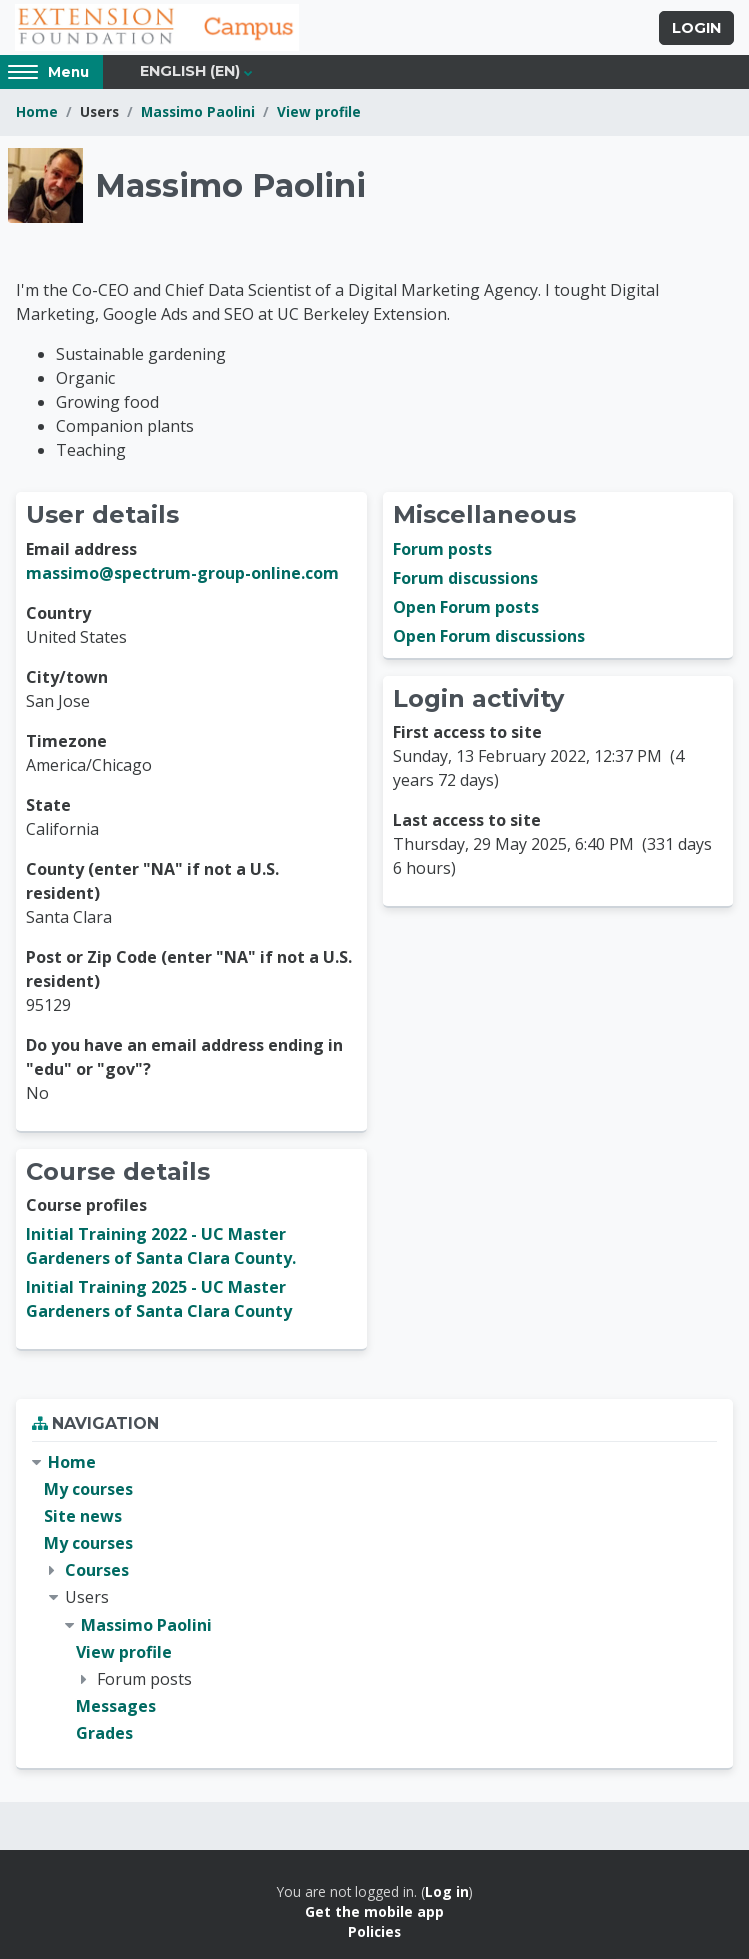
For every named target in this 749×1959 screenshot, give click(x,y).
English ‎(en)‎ (190, 71)
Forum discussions (465, 578)
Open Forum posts (466, 607)
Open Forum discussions (489, 636)
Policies (374, 1931)
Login (696, 28)
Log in (447, 1891)
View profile (319, 111)
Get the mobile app (374, 1911)
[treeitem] (374, 1598)
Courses (97, 1570)
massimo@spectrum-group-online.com (182, 573)
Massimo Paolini (198, 111)
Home (37, 111)
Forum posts (442, 549)
